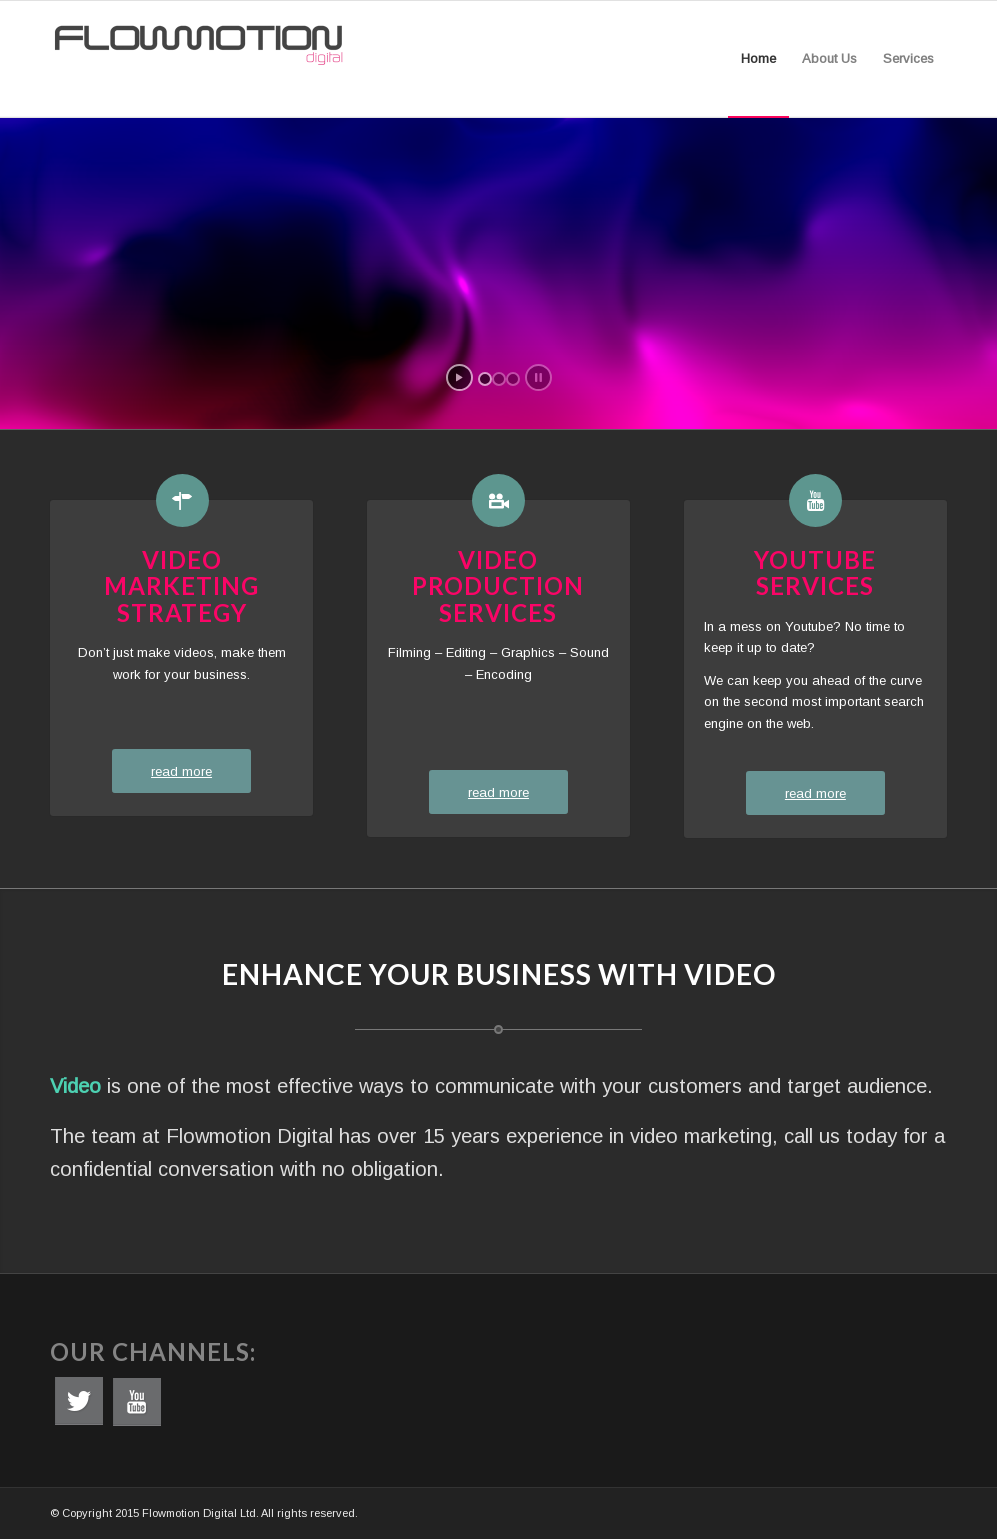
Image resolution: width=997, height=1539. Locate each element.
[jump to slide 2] (499, 379)
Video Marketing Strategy (181, 586)
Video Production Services (498, 586)
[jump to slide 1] (485, 379)
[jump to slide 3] (513, 379)
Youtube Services (815, 572)
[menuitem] (758, 59)
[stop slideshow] (538, 377)
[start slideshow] (459, 377)
